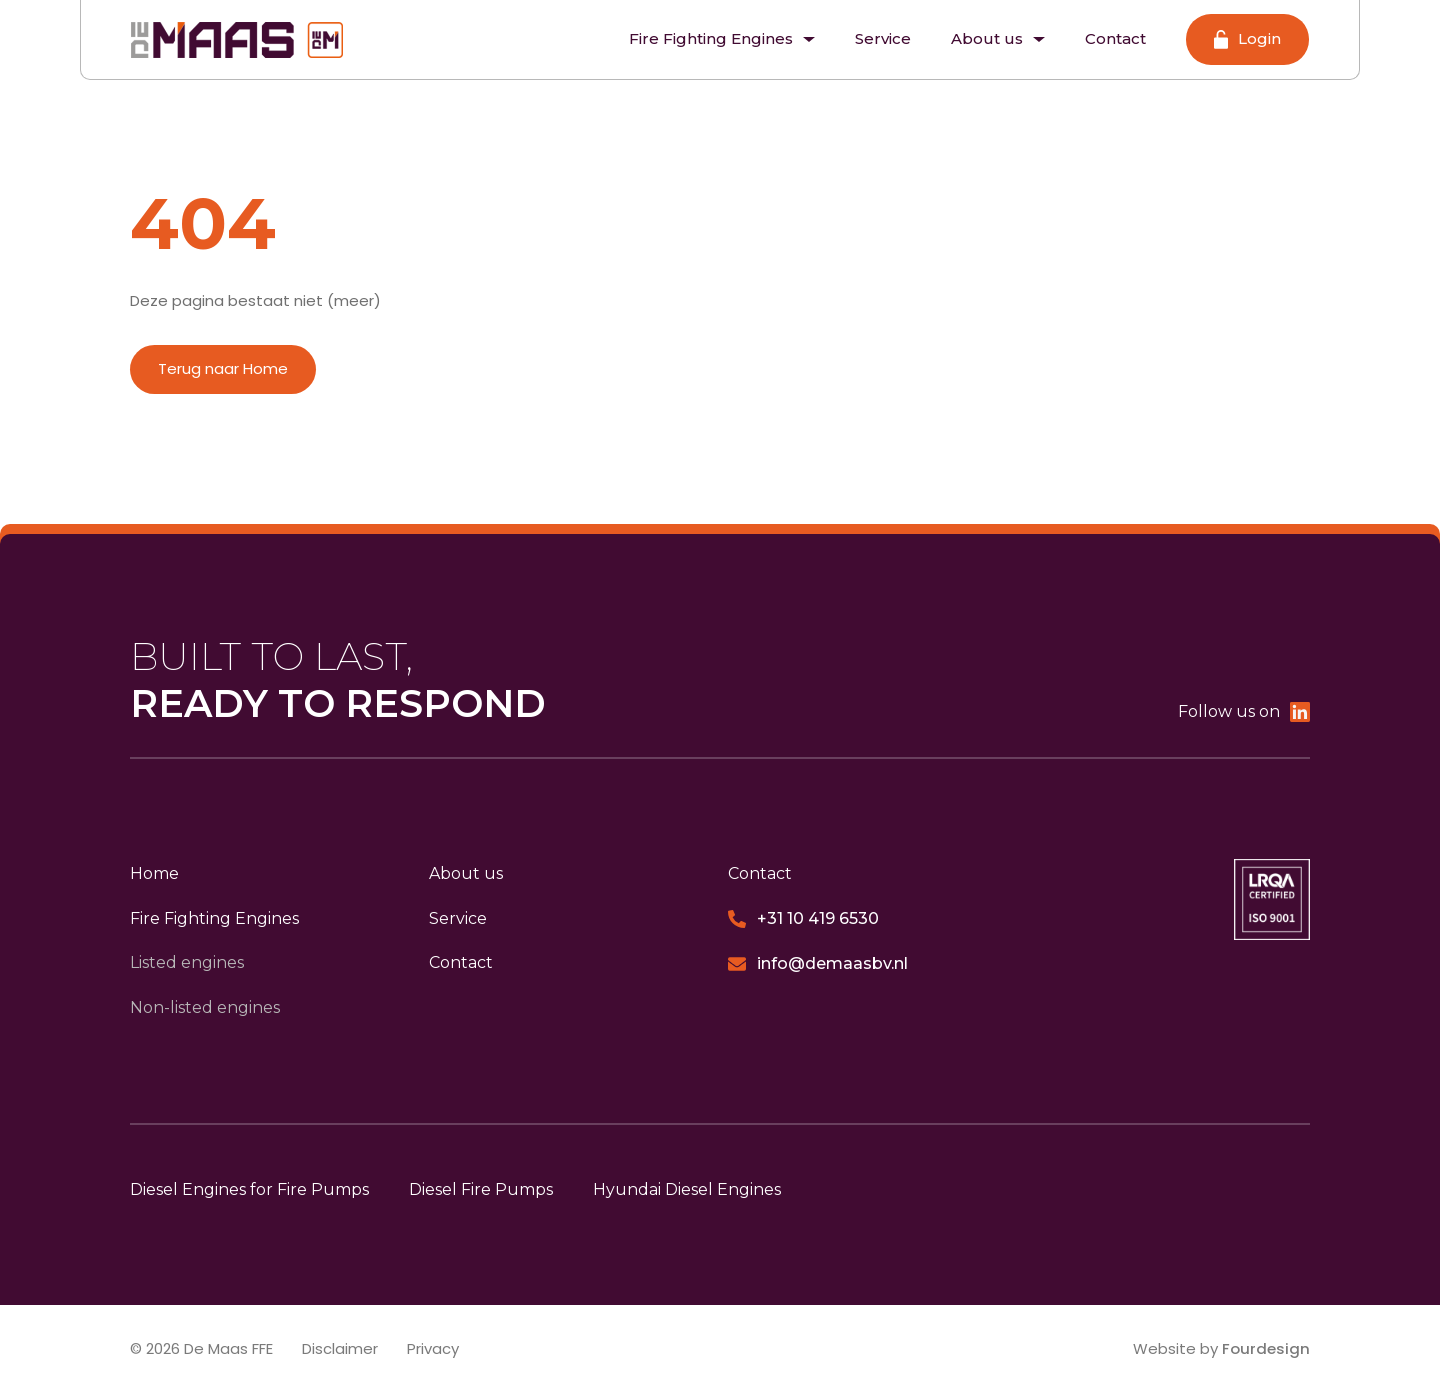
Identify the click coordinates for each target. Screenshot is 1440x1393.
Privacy (435, 1348)
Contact (1115, 38)
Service (883, 38)
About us (998, 38)
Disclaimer (341, 1348)
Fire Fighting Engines (722, 38)
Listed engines (187, 963)
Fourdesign (1266, 1348)
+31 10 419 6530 (803, 919)
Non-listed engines (205, 1007)
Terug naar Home (223, 368)
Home (154, 873)
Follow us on (1244, 712)
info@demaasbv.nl (818, 964)
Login (1247, 39)
